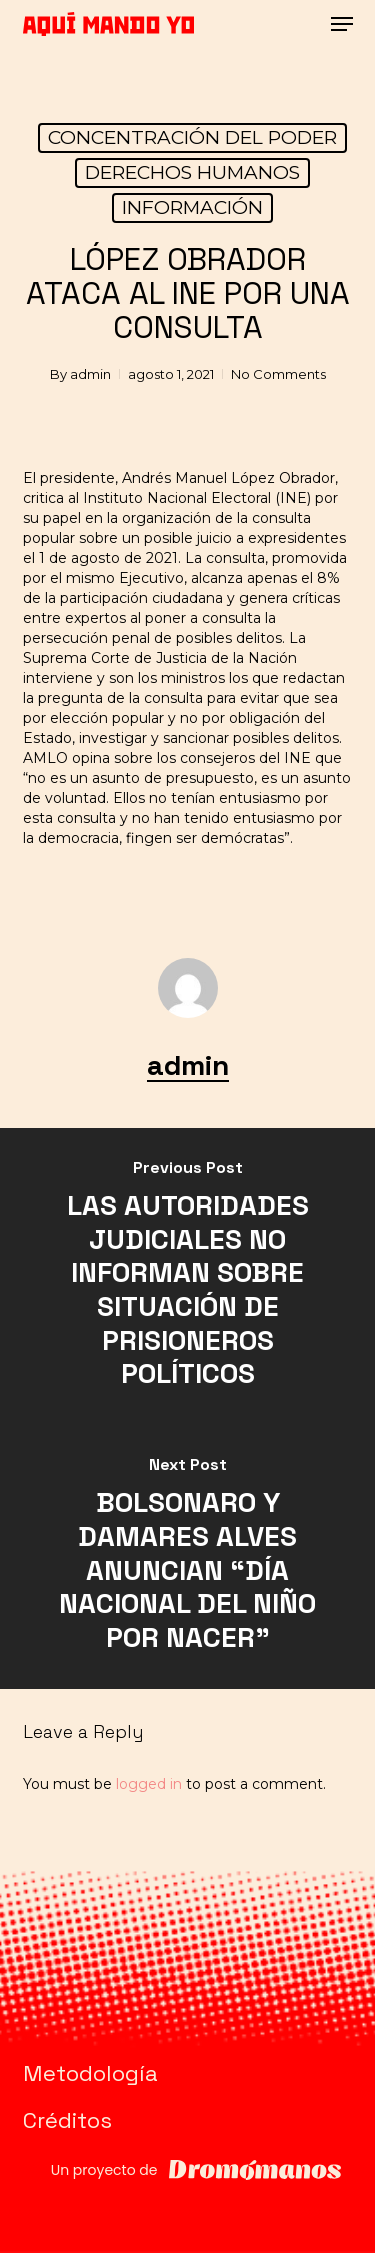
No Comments (278, 374)
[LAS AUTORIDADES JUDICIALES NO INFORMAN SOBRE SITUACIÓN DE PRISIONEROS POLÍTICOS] (187, 1276)
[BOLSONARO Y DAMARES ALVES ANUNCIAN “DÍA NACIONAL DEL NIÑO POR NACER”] (187, 1557)
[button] (342, 24)
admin (90, 374)
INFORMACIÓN (192, 207)
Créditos (67, 2120)
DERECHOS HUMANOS (192, 172)
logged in (149, 1784)
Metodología (90, 2073)
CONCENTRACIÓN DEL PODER (192, 137)
